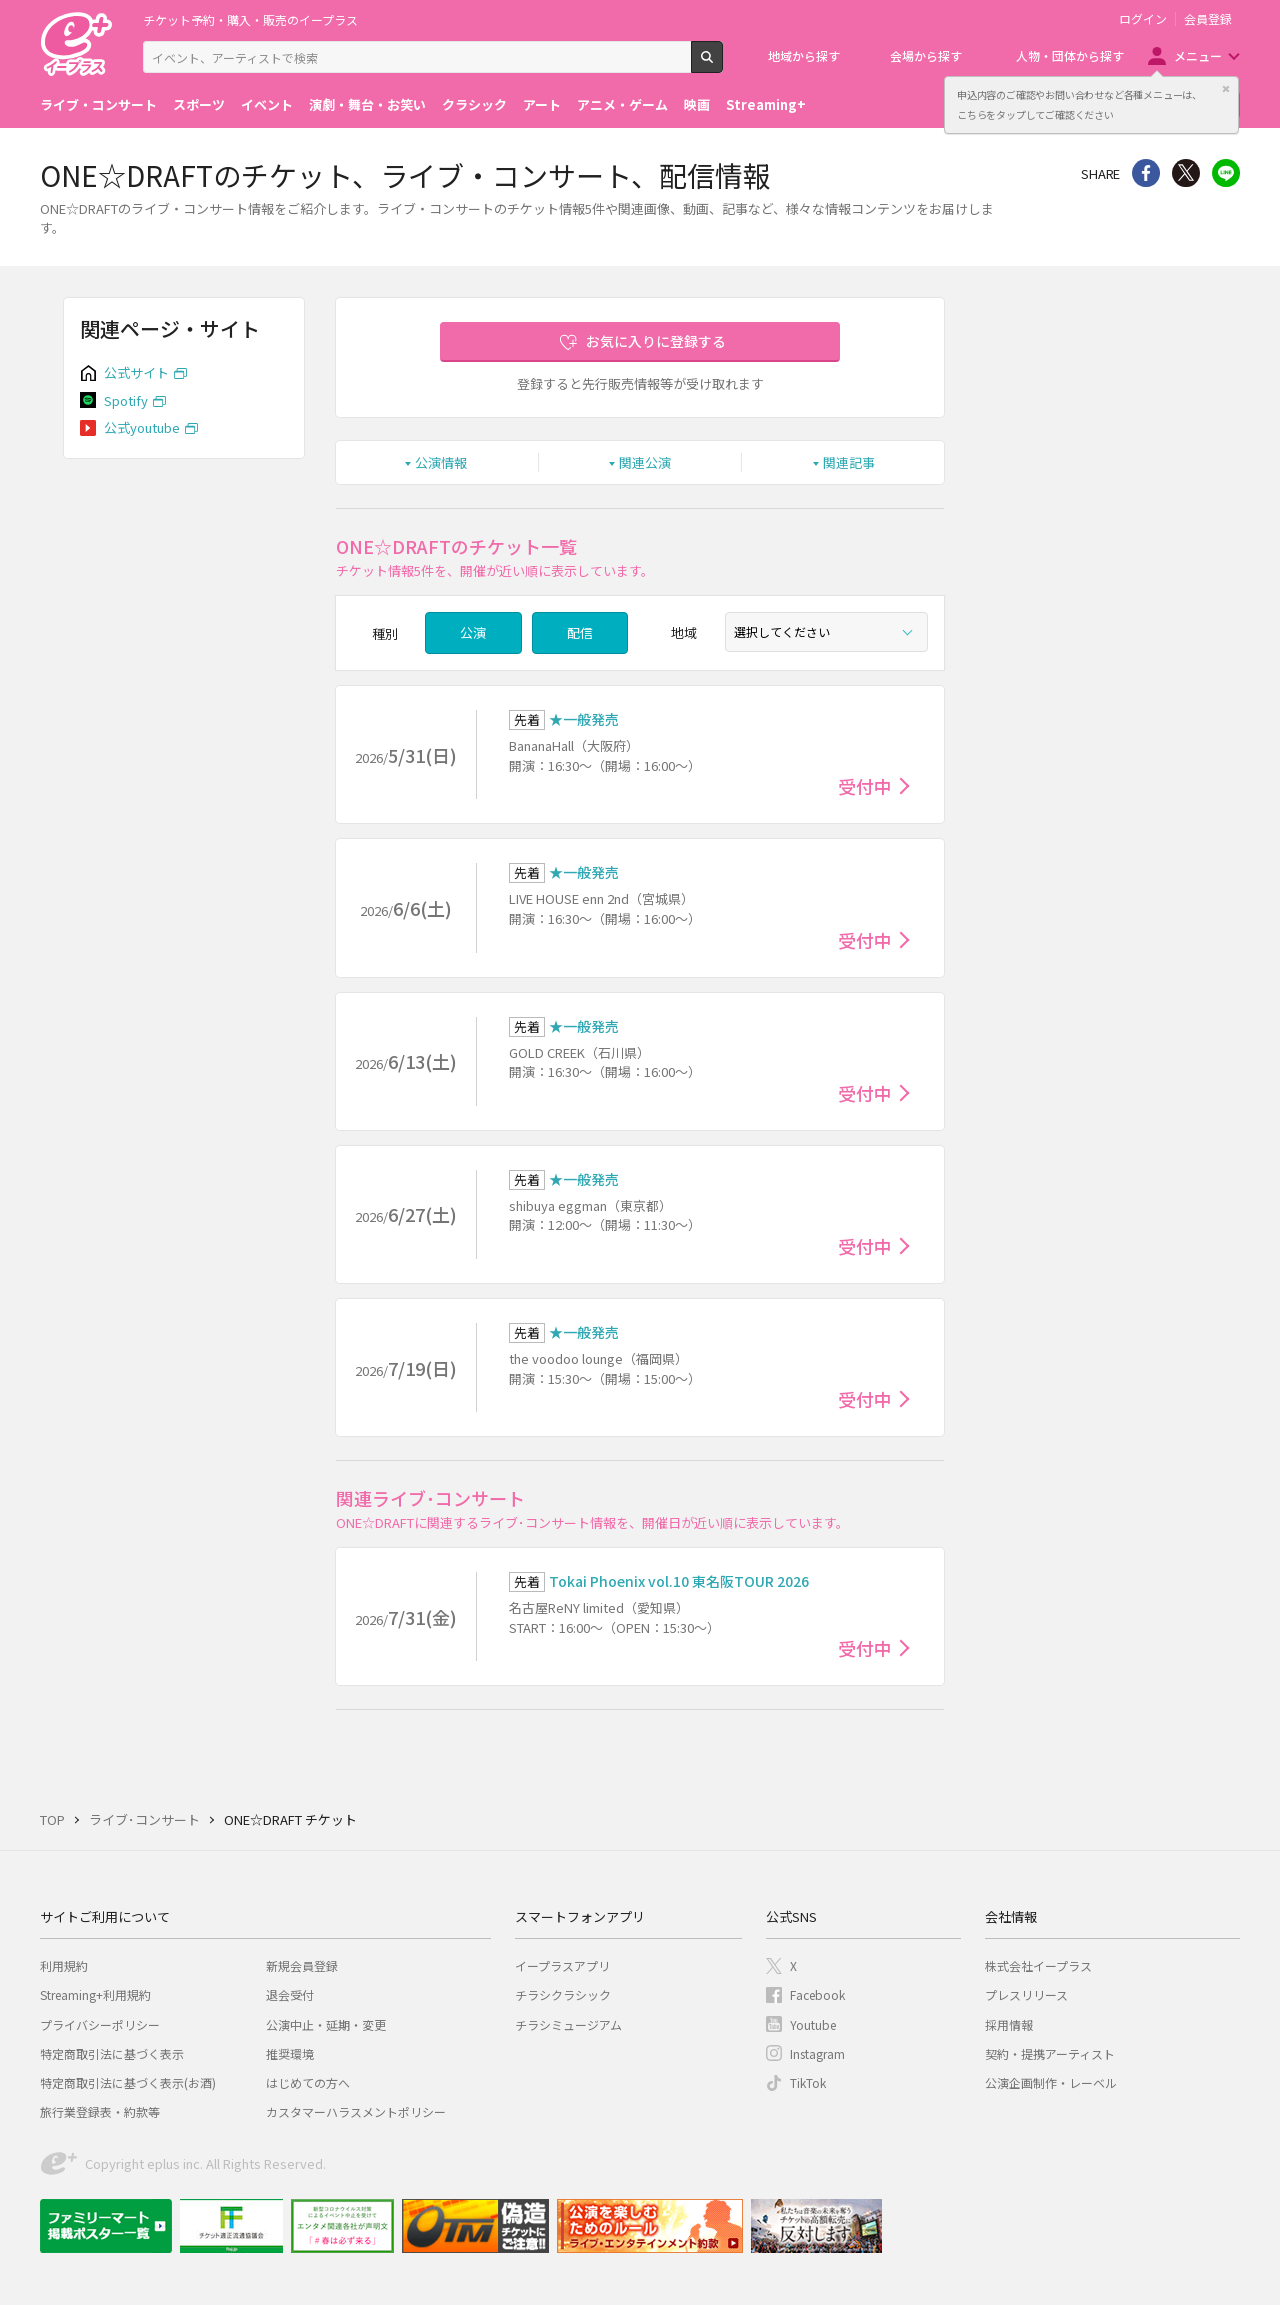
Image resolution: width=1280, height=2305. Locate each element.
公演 (473, 632)
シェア (1146, 173)
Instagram (817, 2053)
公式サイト (136, 372)
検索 (722, 65)
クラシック (474, 104)
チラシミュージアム (568, 2024)
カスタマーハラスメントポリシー (356, 2111)
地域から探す (804, 55)
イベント (267, 104)
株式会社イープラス (1038, 1965)
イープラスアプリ (562, 1965)
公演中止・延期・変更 (326, 2024)
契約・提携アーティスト (1050, 2053)
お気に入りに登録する (656, 341)
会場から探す (926, 55)
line (1226, 173)
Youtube (813, 2024)
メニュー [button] (1198, 55)
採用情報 (1009, 2024)
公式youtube (142, 427)
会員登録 (1208, 19)
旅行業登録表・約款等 (100, 2111)
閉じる (1226, 89)
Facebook (817, 1994)
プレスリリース (1026, 1994)
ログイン (1143, 19)
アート (542, 104)
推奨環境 (290, 2053)
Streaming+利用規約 (95, 1994)
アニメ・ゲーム (622, 104)
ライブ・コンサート (98, 104)
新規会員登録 (302, 1965)
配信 (580, 632)
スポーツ (199, 104)
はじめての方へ (308, 2082)
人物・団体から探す (1070, 55)
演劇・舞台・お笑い (367, 104)
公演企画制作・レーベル (1051, 2082)
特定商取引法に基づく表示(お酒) (128, 2082)
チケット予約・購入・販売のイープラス (250, 19)
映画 (697, 104)
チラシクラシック (563, 1994)
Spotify (126, 400)
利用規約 (64, 1965)
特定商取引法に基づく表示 (112, 2053)
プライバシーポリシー (100, 2024)
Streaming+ (766, 104)
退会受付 (290, 1994)
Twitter (1186, 173)
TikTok (808, 2082)
